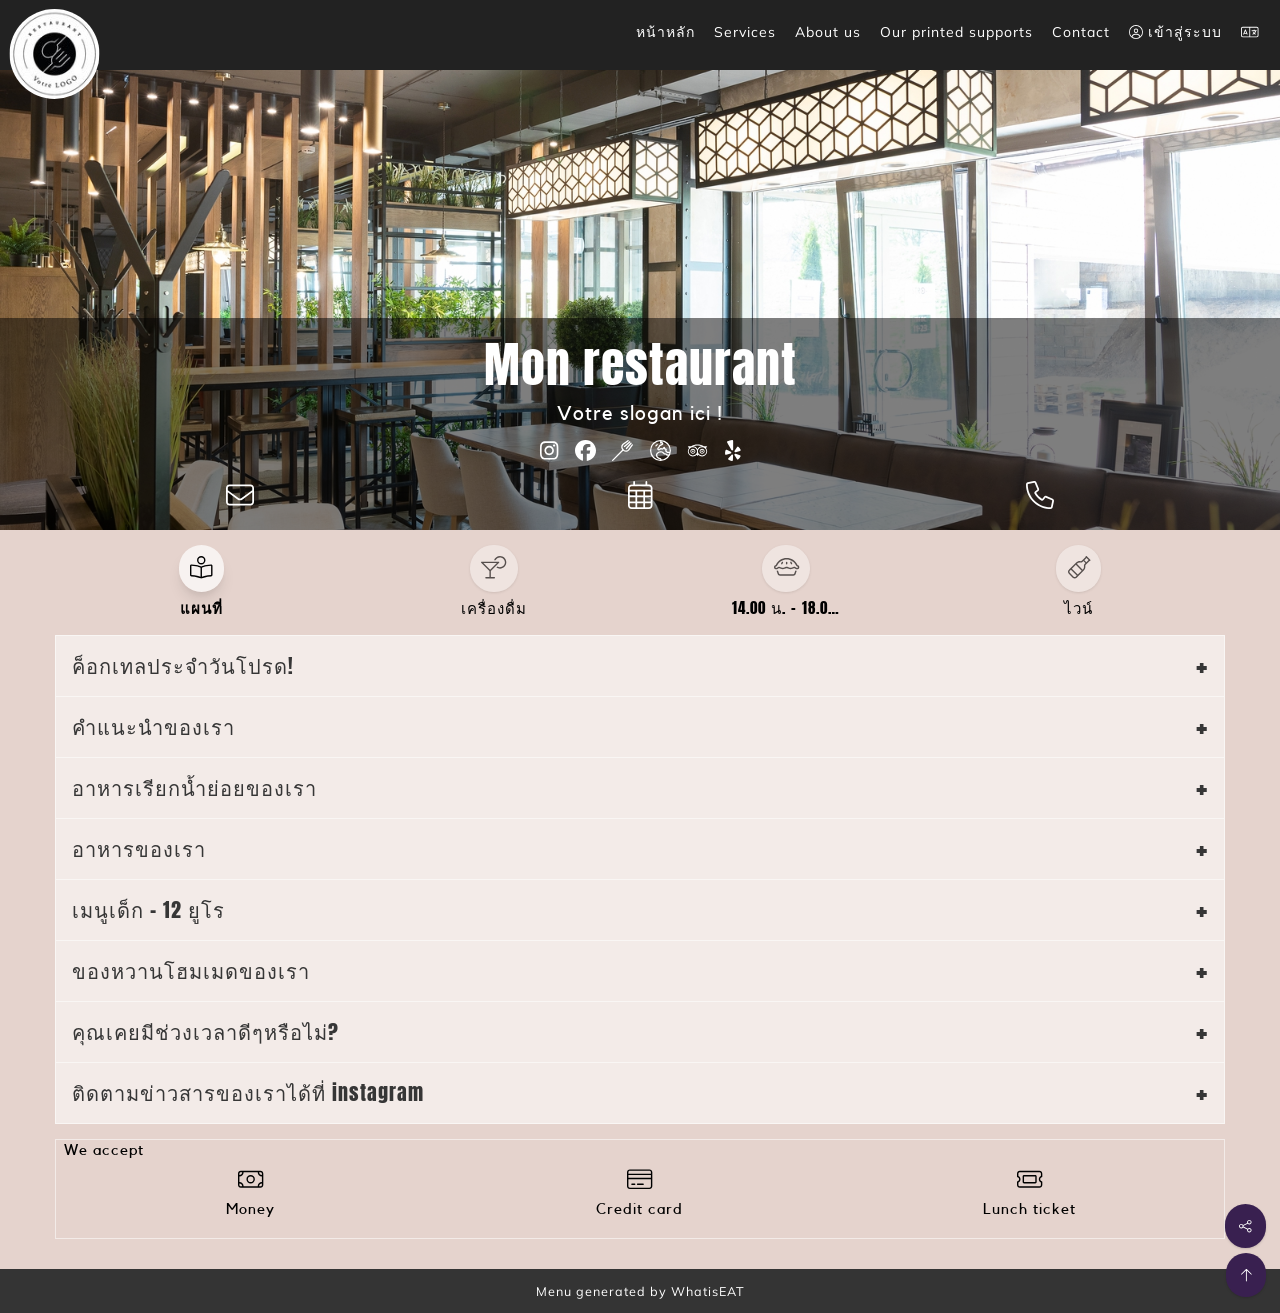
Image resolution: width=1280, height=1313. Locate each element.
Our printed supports (956, 32)
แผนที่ (201, 608)
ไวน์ (1078, 608)
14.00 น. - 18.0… (786, 608)
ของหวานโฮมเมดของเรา (191, 970)
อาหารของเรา (139, 848)
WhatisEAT (708, 1291)
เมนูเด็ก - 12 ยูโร (148, 909)
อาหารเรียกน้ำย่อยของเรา (194, 787)
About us (828, 32)
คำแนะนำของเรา (153, 726)
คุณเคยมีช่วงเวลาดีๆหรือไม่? (205, 1031)
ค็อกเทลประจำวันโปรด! (183, 665)
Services (745, 32)
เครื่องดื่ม (494, 608)
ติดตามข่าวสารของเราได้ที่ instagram (248, 1092)
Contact (1081, 32)
